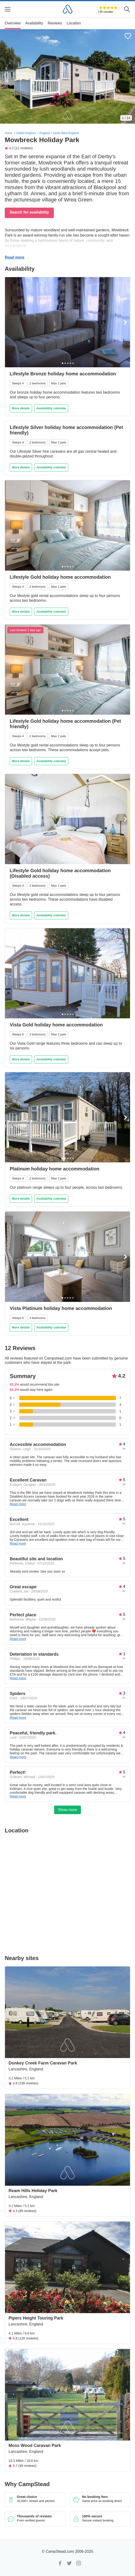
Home (8, 133)
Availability (34, 23)
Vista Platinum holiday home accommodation (61, 1308)
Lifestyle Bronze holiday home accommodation (63, 373)
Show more (67, 1810)
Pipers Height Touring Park (36, 2318)
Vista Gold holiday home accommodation (56, 1024)
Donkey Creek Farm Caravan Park (43, 2063)
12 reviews (24, 148)
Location (74, 23)
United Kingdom (26, 133)
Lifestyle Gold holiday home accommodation (60, 577)
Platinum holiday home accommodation (54, 1168)
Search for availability (29, 212)
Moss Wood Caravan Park (35, 2445)
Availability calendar (51, 408)
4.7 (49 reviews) (25, 2466)
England (44, 133)
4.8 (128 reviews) (25, 2338)
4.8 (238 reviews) (25, 2083)
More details (21, 408)
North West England (66, 133)
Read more (14, 257)
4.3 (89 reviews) (25, 2211)
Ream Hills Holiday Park (33, 2190)
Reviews (55, 23)
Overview (13, 23)
